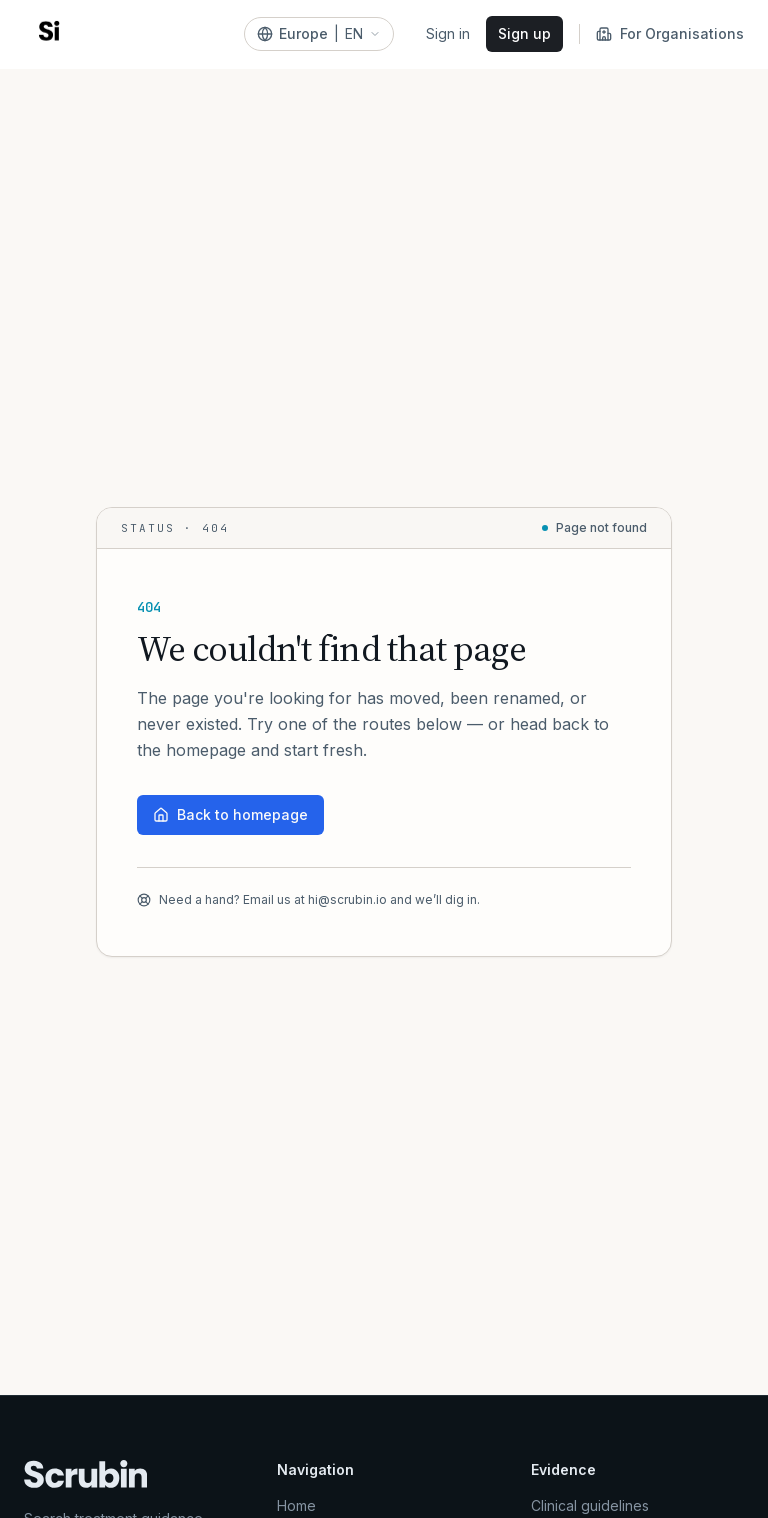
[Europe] (319, 34)
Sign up (524, 33)
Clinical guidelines (590, 1505)
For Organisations (670, 33)
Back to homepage (230, 814)
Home (296, 1505)
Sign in (448, 33)
